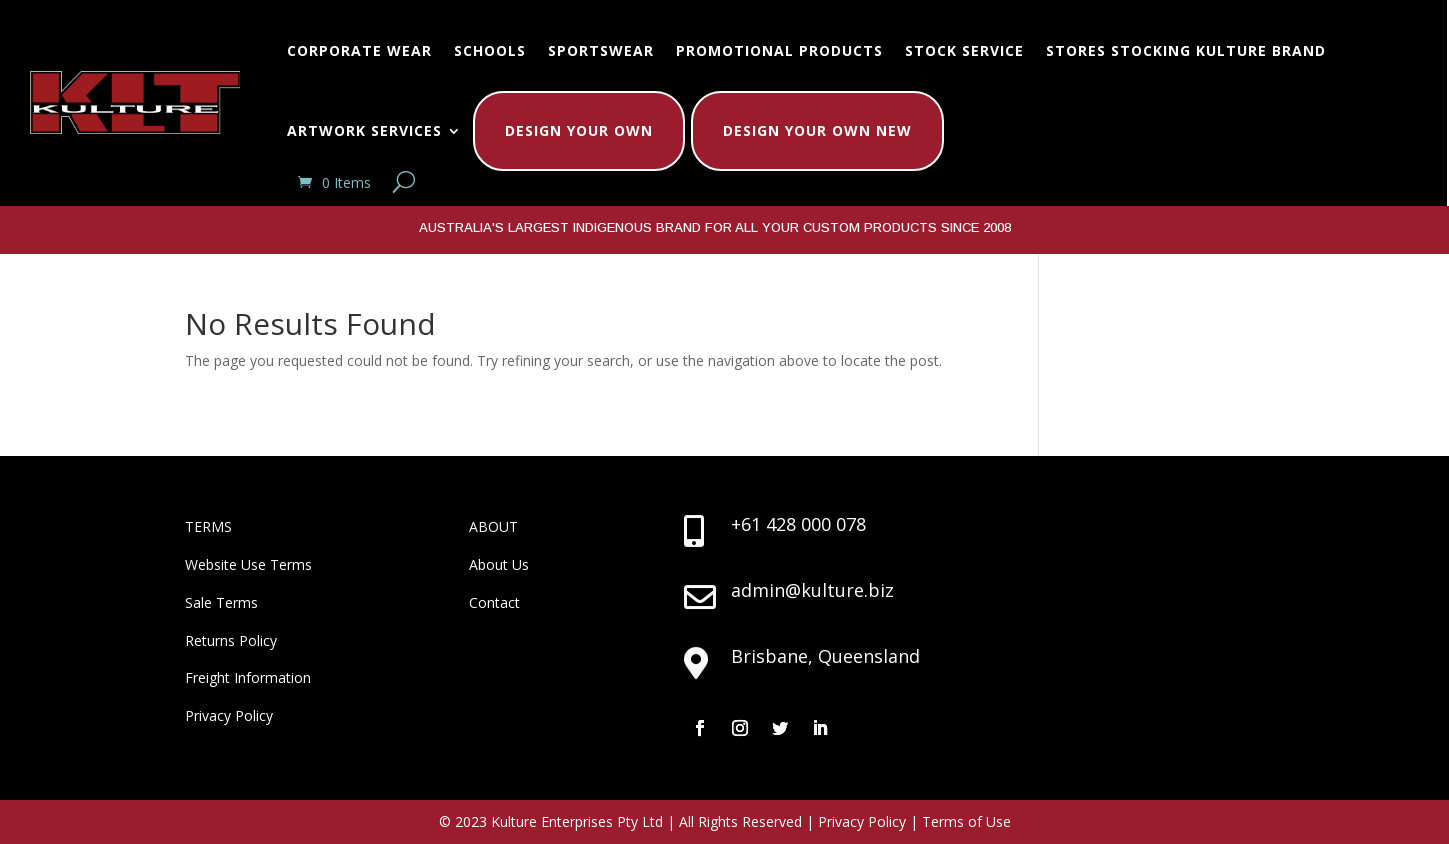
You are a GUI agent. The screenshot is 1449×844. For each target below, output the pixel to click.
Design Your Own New (817, 130)
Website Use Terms (248, 564)
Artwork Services (364, 130)
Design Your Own (579, 130)
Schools (490, 50)
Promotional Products (779, 50)
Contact (494, 602)
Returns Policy (231, 640)
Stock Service (964, 50)
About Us (499, 564)
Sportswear (601, 50)
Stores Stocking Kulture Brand (1186, 50)
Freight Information (248, 677)
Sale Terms (221, 602)
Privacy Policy (229, 715)
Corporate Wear (359, 50)
